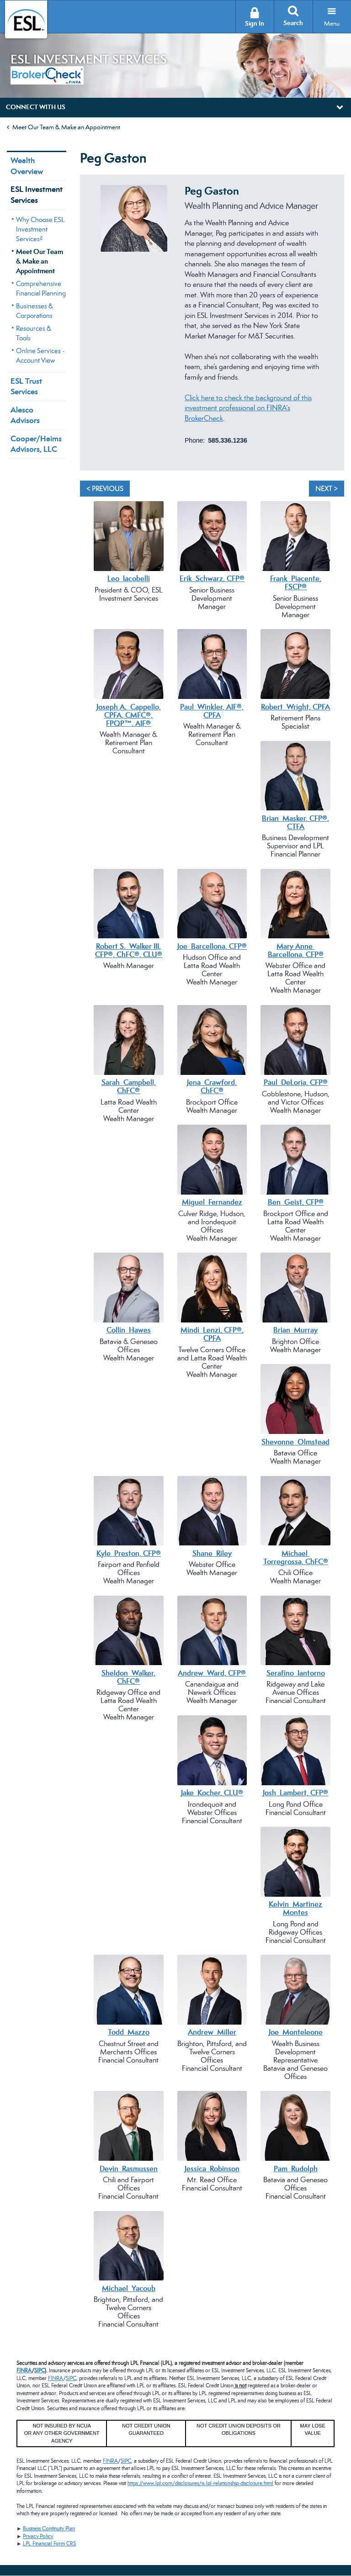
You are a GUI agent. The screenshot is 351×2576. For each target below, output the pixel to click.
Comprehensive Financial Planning (41, 288)
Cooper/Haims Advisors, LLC (36, 444)
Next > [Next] (326, 488)
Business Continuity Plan (49, 2528)
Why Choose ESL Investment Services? (40, 229)
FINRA (24, 2370)
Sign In (254, 23)
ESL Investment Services (37, 194)
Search (293, 23)
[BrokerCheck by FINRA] (47, 74)
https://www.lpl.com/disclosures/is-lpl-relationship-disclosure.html (200, 2483)
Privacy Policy (38, 2536)
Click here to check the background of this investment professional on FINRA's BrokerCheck (248, 408)
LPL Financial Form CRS (49, 2543)
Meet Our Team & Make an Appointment (66, 127)
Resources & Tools (33, 333)
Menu (332, 23)
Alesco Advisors (25, 415)
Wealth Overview (27, 165)
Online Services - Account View (40, 355)
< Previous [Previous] (104, 488)
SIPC (39, 2370)
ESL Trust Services (26, 386)
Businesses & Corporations (34, 311)
